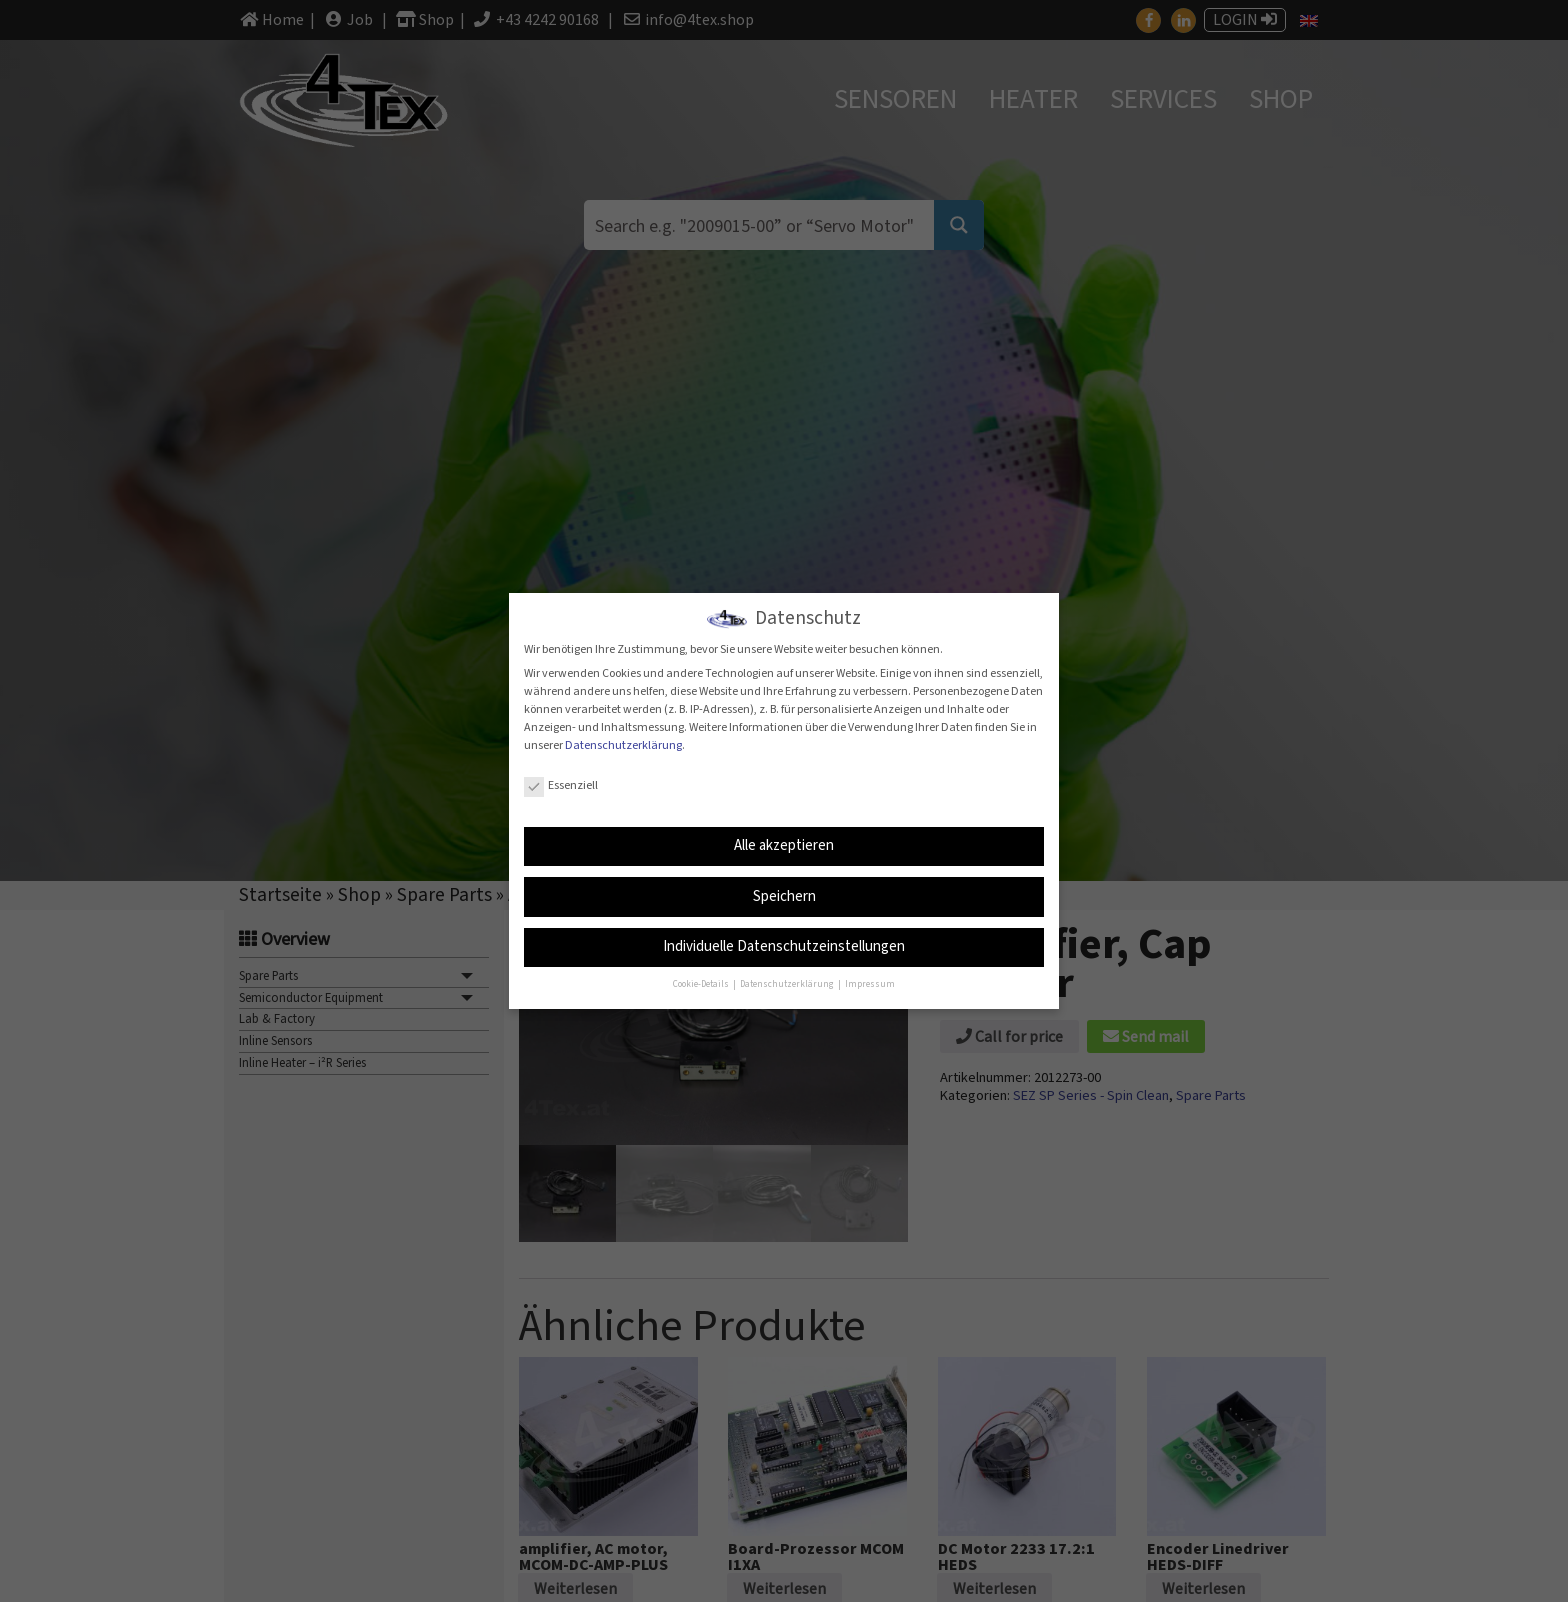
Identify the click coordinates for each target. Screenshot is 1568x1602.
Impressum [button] (870, 983)
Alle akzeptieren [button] (784, 843)
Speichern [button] (784, 894)
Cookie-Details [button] (702, 983)
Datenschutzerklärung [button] (788, 983)
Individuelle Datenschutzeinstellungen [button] (784, 945)
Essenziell (561, 783)
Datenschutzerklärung (623, 743)
